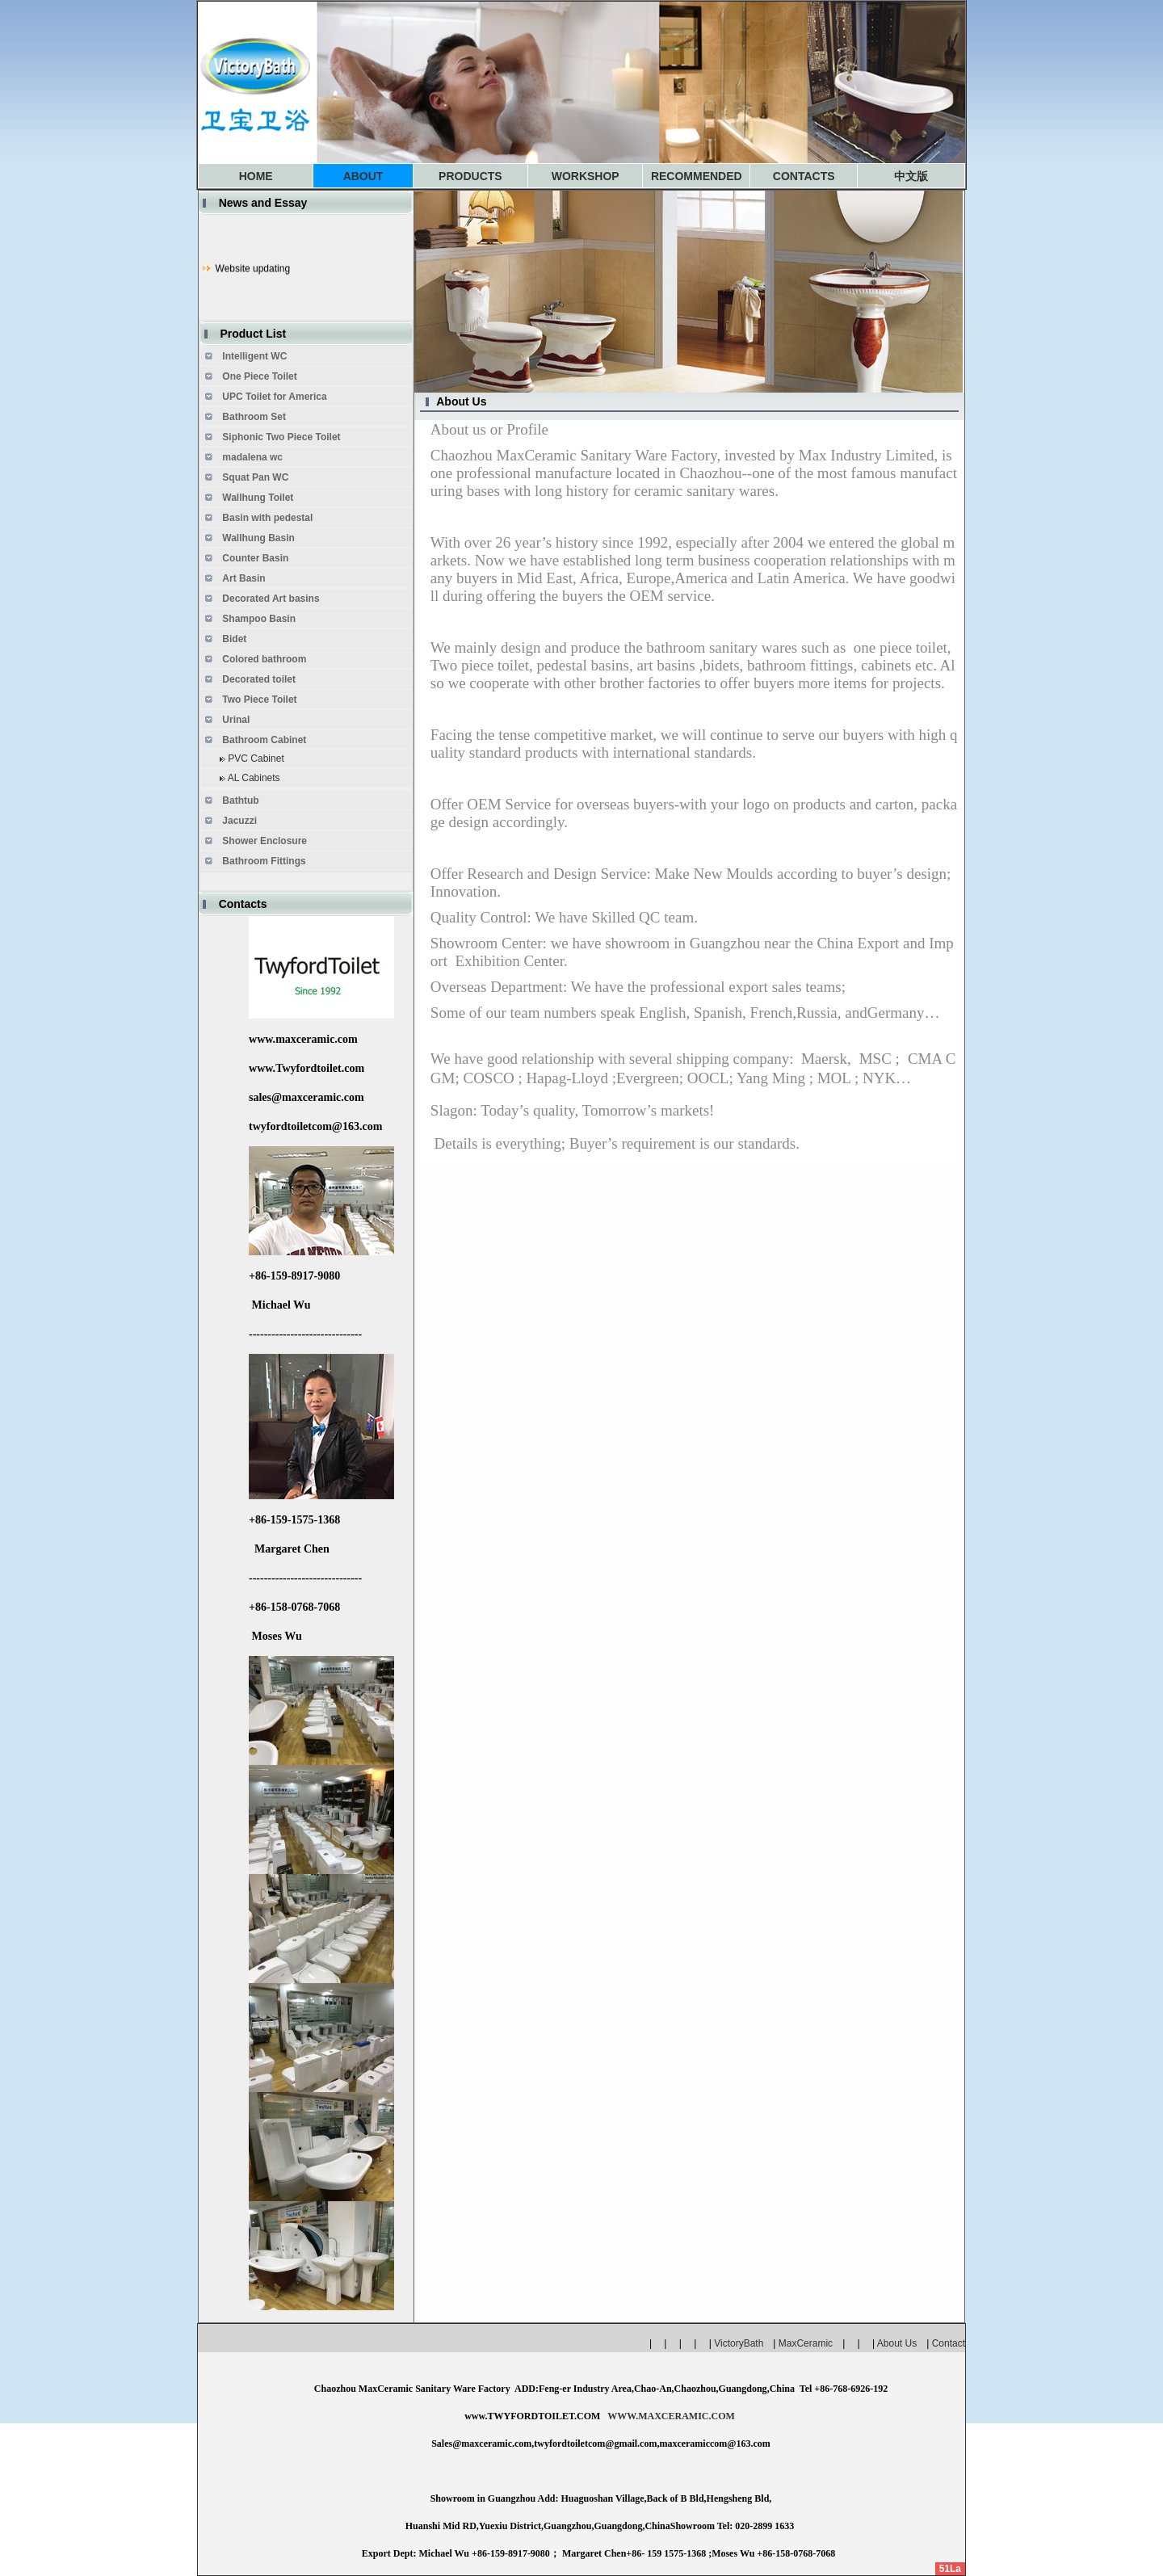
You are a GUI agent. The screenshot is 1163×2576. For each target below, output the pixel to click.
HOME (256, 176)
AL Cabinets (254, 778)
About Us (897, 2343)
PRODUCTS (470, 176)
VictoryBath (743, 2343)
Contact (948, 2343)
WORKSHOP (585, 176)
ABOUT (363, 176)
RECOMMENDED (696, 176)
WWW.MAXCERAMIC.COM (671, 2416)
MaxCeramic (806, 2343)
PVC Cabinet (255, 758)
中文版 (911, 176)
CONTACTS (804, 176)
